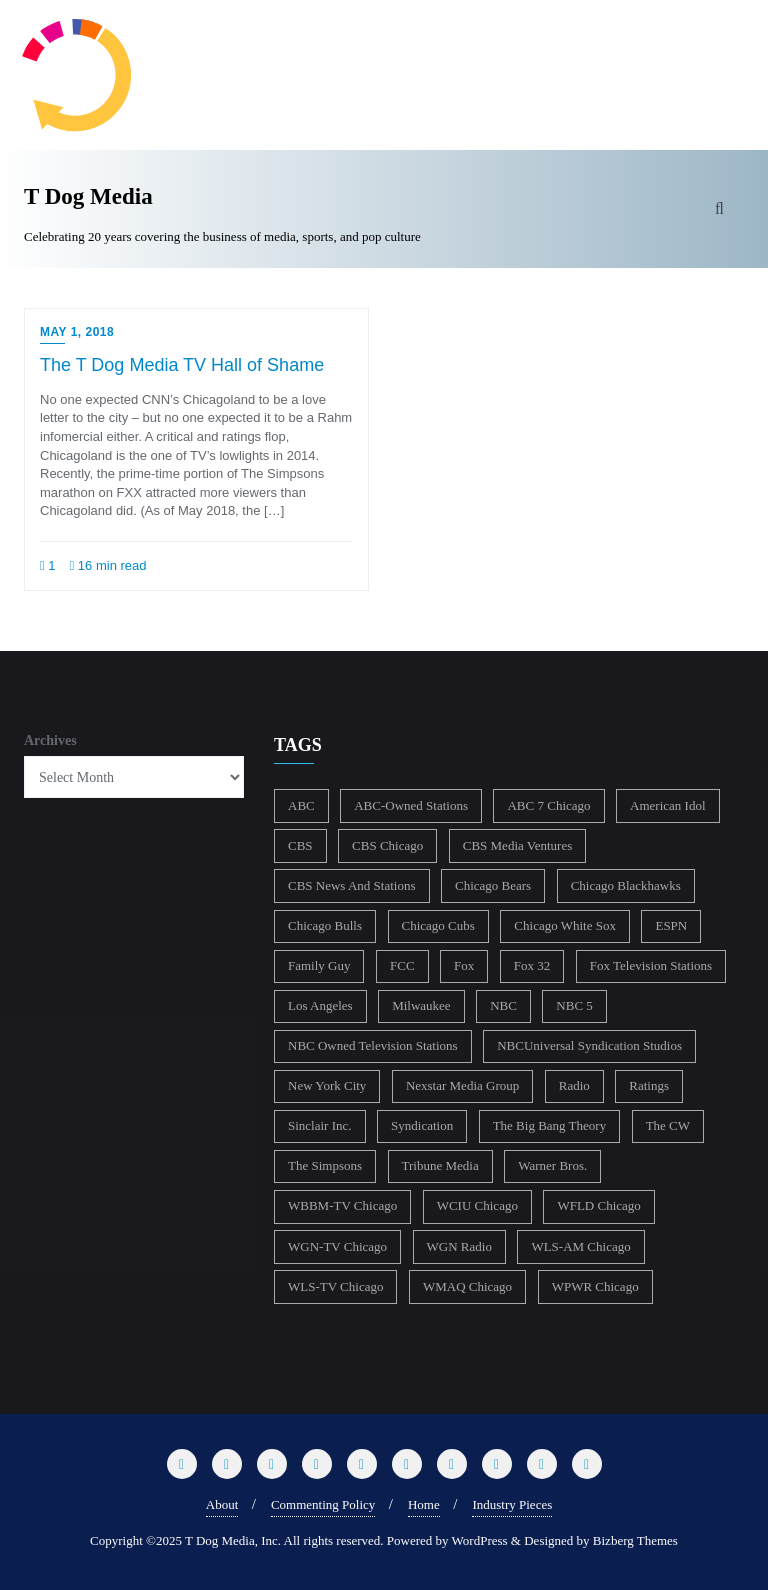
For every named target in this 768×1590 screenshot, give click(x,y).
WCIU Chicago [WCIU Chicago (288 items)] (477, 1205)
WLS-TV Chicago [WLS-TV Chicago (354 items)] (335, 1286)
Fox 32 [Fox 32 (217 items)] (532, 965)
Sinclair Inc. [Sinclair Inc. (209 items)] (320, 1125)
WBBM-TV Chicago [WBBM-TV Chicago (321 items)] (342, 1205)
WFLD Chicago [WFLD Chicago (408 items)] (598, 1205)
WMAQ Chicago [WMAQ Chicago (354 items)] (467, 1286)
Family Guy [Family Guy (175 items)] (319, 965)
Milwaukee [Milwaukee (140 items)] (421, 1005)
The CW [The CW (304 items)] (668, 1125)
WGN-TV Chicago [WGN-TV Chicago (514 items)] (337, 1246)
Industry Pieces (512, 1504)
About (222, 1504)
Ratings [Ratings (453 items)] (649, 1085)
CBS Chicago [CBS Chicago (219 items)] (387, 845)
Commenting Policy (323, 1504)
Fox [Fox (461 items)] (464, 965)
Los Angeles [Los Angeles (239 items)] (320, 1005)
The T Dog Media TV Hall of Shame (182, 365)
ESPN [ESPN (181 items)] (671, 925)
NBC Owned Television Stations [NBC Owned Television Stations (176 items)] (373, 1045)
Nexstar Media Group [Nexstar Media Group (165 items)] (462, 1085)
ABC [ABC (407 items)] (301, 805)
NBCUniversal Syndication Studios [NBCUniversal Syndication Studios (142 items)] (589, 1045)
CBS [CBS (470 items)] (300, 845)
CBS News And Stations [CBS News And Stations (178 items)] (352, 885)
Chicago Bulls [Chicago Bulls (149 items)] (325, 925)
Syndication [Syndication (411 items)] (422, 1125)
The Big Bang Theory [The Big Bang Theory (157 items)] (550, 1125)
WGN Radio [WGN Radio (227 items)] (459, 1246)
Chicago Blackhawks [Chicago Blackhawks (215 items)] (626, 885)
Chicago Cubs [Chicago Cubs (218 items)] (438, 925)
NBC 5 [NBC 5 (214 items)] (574, 1005)
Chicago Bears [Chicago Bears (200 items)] (493, 885)
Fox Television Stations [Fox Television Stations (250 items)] (651, 965)
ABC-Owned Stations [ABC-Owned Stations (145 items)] (411, 805)
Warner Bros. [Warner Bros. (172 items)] (552, 1165)
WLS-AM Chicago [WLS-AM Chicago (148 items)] (580, 1246)
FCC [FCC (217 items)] (402, 965)
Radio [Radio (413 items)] (574, 1085)
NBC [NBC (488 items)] (503, 1005)
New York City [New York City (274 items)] (327, 1085)
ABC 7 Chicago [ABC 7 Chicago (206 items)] (548, 805)
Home (424, 1504)
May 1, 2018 (77, 332)
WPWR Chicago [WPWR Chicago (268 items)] (595, 1286)
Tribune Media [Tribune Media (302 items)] (440, 1165)
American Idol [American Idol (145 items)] (667, 805)
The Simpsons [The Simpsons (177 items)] (325, 1165)
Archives (50, 740)
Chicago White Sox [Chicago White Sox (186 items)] (565, 925)
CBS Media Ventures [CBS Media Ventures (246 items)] (518, 845)
